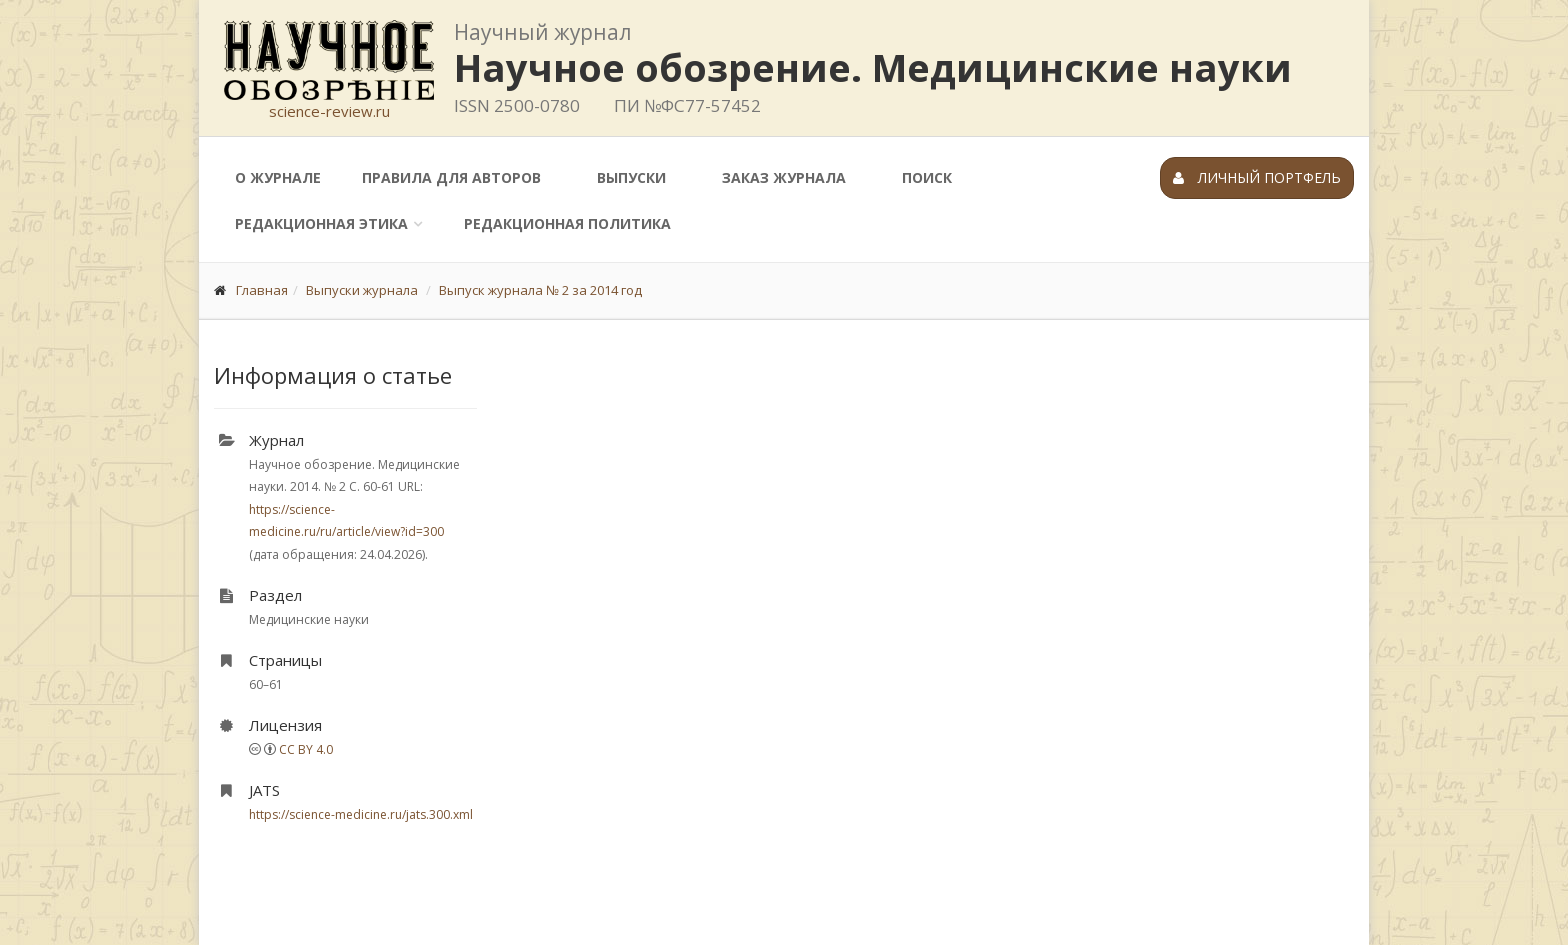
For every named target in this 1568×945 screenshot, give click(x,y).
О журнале (278, 177)
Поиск (927, 177)
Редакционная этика (321, 223)
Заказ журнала (784, 177)
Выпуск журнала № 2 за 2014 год (540, 290)
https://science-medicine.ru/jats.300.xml (361, 814)
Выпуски (631, 177)
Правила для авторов (451, 177)
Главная (262, 290)
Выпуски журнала (362, 290)
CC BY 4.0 (306, 749)
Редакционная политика (567, 223)
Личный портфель (1257, 177)
